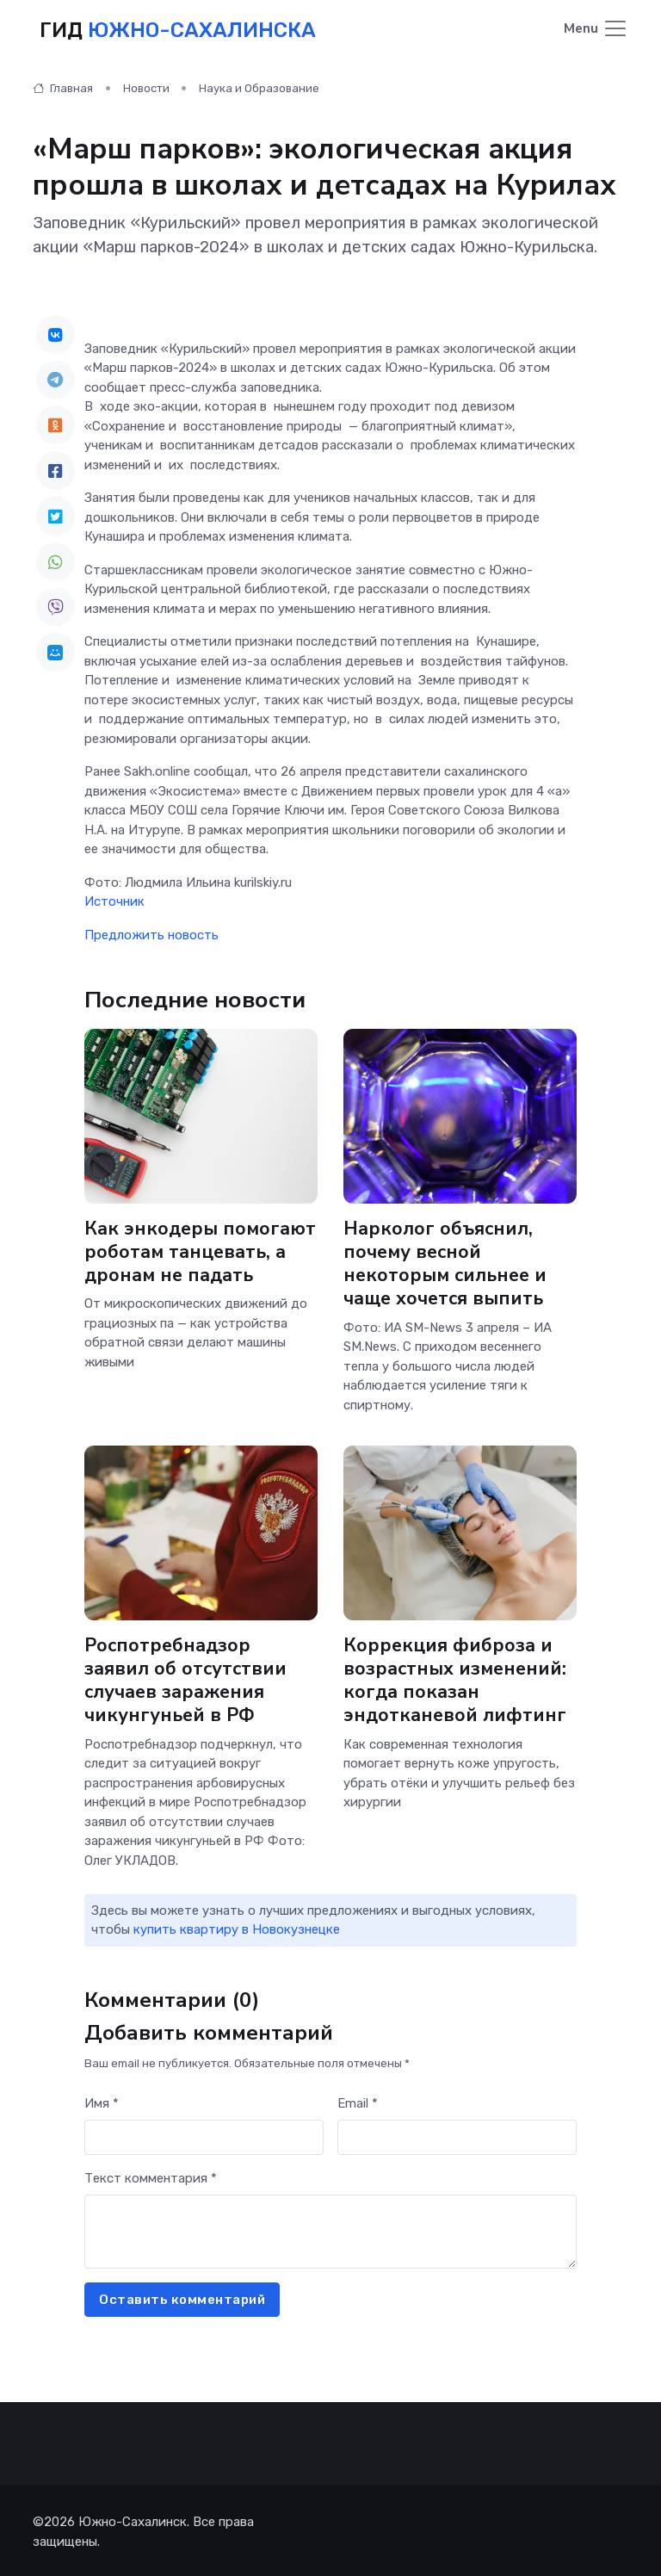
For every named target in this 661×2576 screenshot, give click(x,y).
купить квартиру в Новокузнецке (236, 1927)
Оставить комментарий (182, 2297)
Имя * (101, 2100)
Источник (114, 899)
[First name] (204, 2134)
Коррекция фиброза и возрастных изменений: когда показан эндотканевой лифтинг (456, 1677)
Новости (146, 85)
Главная (63, 85)
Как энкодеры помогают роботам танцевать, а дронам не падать (195, 1261)
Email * (357, 2100)
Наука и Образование (259, 85)
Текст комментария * (150, 2175)
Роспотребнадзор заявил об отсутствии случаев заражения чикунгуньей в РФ (186, 1677)
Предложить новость (151, 932)
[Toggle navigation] (596, 28)
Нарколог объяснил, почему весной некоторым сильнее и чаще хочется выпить (447, 1261)
